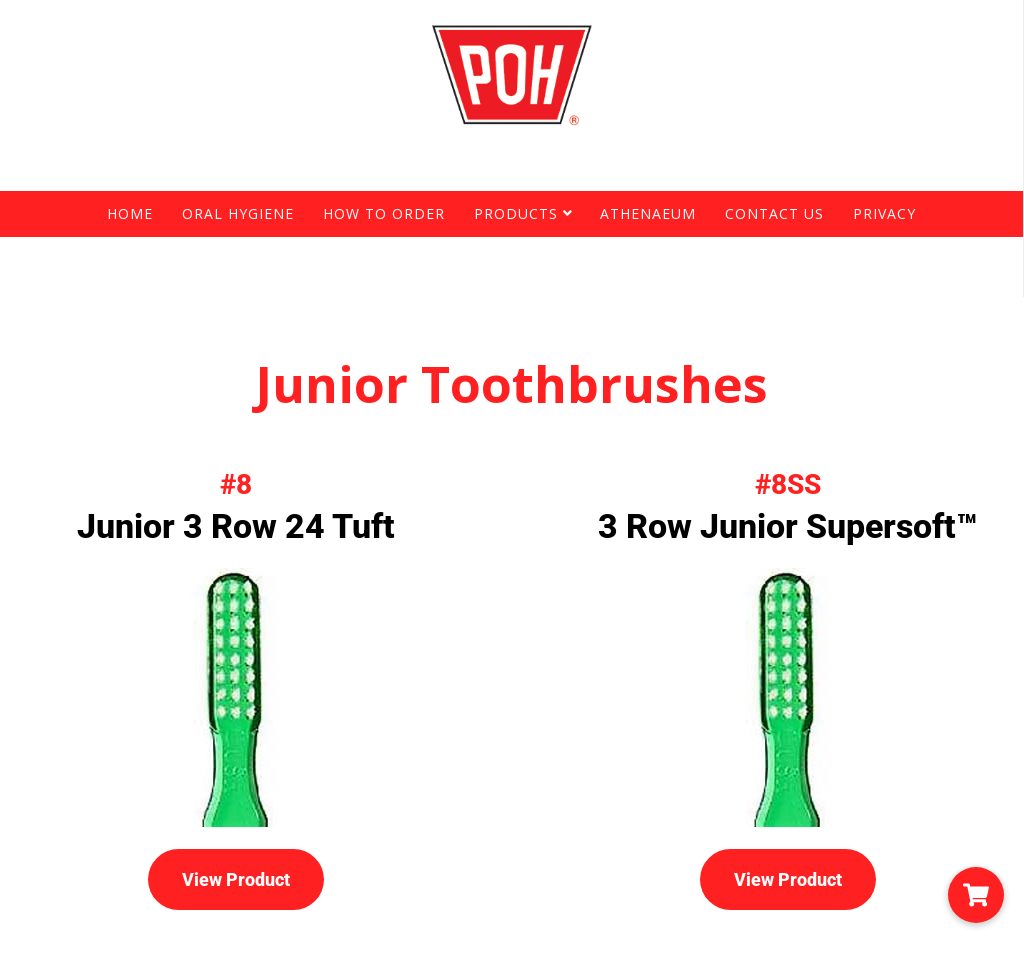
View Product (236, 879)
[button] (976, 895)
